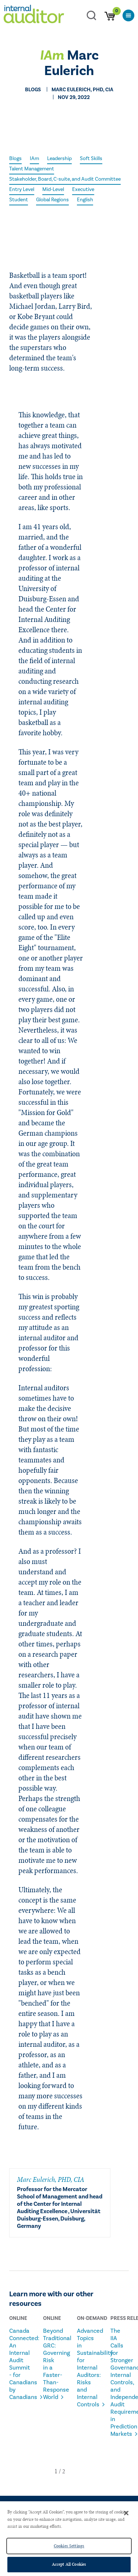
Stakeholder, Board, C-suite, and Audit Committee (65, 179)
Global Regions (52, 200)
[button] (55, 2471)
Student (18, 200)
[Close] (126, 2513)
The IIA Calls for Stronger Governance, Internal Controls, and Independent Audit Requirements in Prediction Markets (118, 2382)
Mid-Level (53, 189)
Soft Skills (91, 158)
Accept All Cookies (69, 2564)
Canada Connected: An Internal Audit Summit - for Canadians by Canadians (17, 2364)
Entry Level (21, 189)
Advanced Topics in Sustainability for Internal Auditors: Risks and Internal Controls (84, 2367)
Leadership (59, 158)
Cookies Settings (69, 2546)
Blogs (15, 158)
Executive (83, 189)
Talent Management (31, 169)
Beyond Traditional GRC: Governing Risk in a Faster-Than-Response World (51, 2364)
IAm (34, 158)
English (85, 200)
